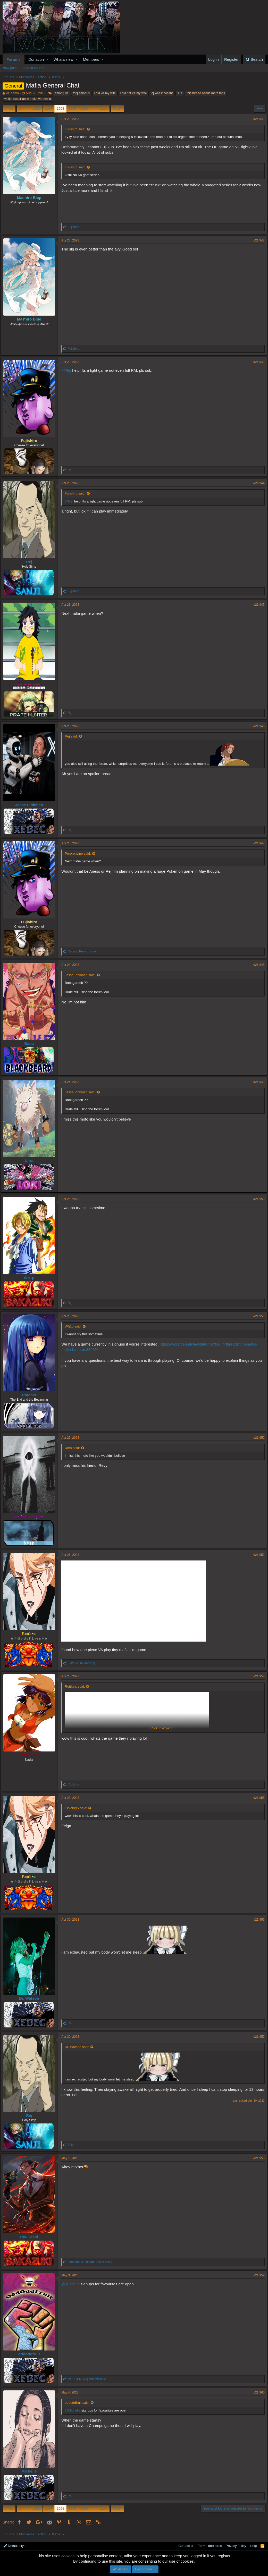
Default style (15, 2546)
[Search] (254, 59)
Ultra (31, 1160)
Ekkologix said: (78, 1808)
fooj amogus (81, 93)
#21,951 (257, 1316)
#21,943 (257, 362)
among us (61, 93)
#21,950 (257, 1199)
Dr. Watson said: (79, 2047)
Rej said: (73, 736)
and (84, 951)
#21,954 (257, 1676)
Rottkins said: (77, 1686)
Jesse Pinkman (31, 805)
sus (179, 93)
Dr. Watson (31, 1998)
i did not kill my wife (133, 93)
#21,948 (257, 965)
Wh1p (31, 1278)
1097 (48, 108)
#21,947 (257, 843)
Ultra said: (74, 1448)
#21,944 (257, 483)
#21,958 (257, 2158)
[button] (47, 59)
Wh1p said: (75, 1326)
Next (116, 108)
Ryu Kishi (31, 2237)
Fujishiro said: (77, 129)
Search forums (33, 68)
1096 (36, 108)
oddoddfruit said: (79, 2403)
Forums (13, 59)
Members (91, 59)
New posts (10, 68)
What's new (63, 59)
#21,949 (257, 1082)
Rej (31, 562)
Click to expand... (163, 1728)
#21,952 (257, 1437)
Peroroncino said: (80, 853)
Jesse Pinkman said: (82, 975)
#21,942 (257, 240)
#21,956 (257, 1919)
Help (253, 2546)
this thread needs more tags (206, 93)
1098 (60, 108)
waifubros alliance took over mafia (27, 99)
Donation (36, 59)
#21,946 (257, 726)
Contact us (186, 2546)
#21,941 (257, 119)
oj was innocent (162, 93)
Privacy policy (236, 2546)
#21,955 (257, 1798)
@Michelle (72, 2284)
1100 (84, 108)
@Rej (68, 370)
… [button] (27, 108)
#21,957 (257, 2037)
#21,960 (257, 2392)
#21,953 (257, 1555)
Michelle (31, 2471)
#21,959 (257, 2275)
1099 (72, 108)
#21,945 (257, 604)
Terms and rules (210, 2546)
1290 (103, 108)
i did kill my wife (105, 93)
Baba (31, 1043)
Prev (9, 108)
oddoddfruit (31, 2354)
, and (92, 2262)
